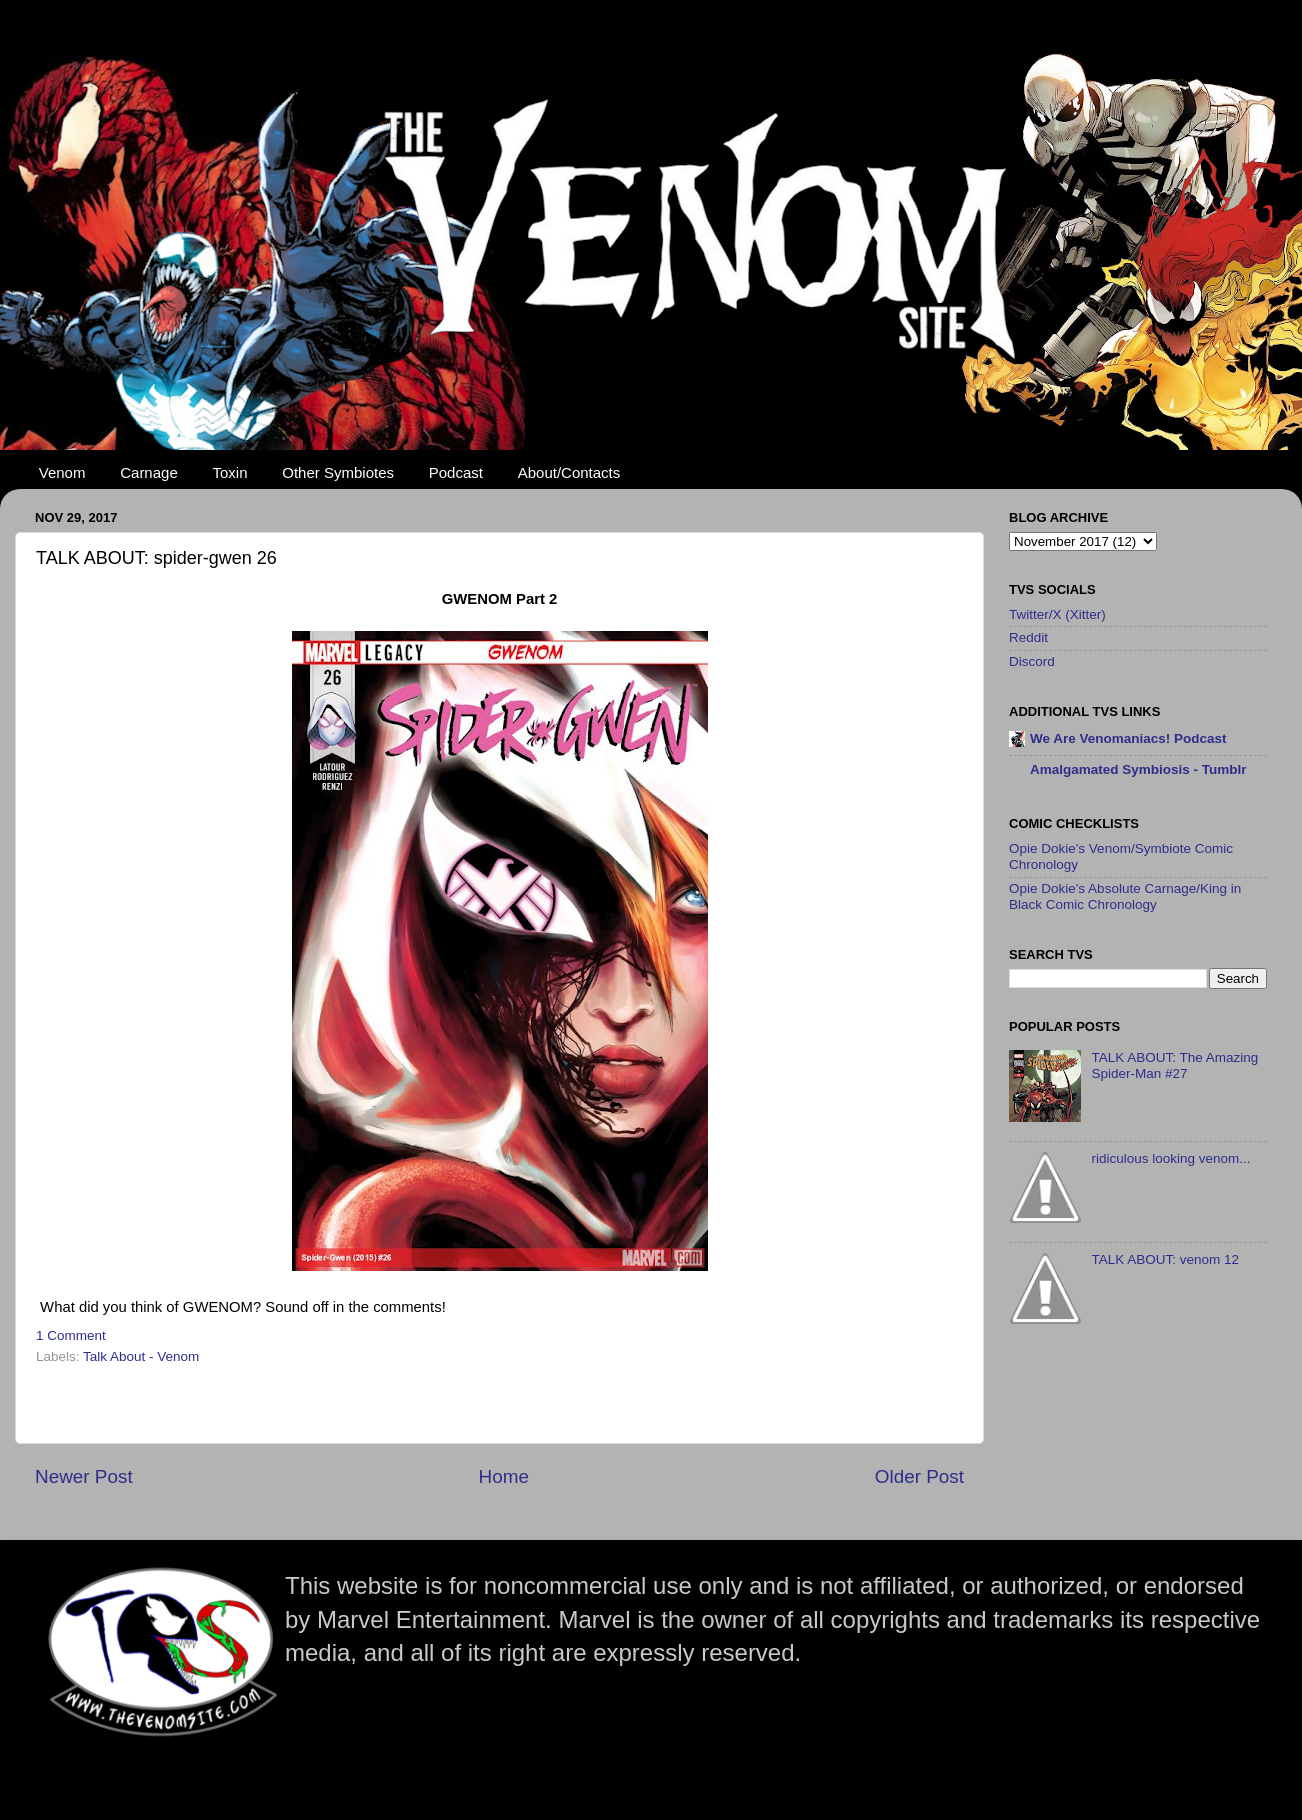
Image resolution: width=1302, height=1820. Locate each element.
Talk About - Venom (141, 1356)
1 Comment (71, 1335)
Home (504, 1476)
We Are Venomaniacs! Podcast (1128, 738)
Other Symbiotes (338, 472)
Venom (62, 472)
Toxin (230, 472)
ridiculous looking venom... (1170, 1158)
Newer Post (84, 1476)
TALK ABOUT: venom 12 (1165, 1259)
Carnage (149, 472)
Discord (1032, 661)
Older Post (919, 1476)
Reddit (1028, 637)
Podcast (456, 472)
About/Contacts (569, 472)
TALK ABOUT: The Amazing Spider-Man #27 (1174, 1065)
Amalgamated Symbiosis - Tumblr (1138, 769)
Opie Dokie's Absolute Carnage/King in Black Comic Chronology (1125, 896)
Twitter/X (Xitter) (1057, 614)
